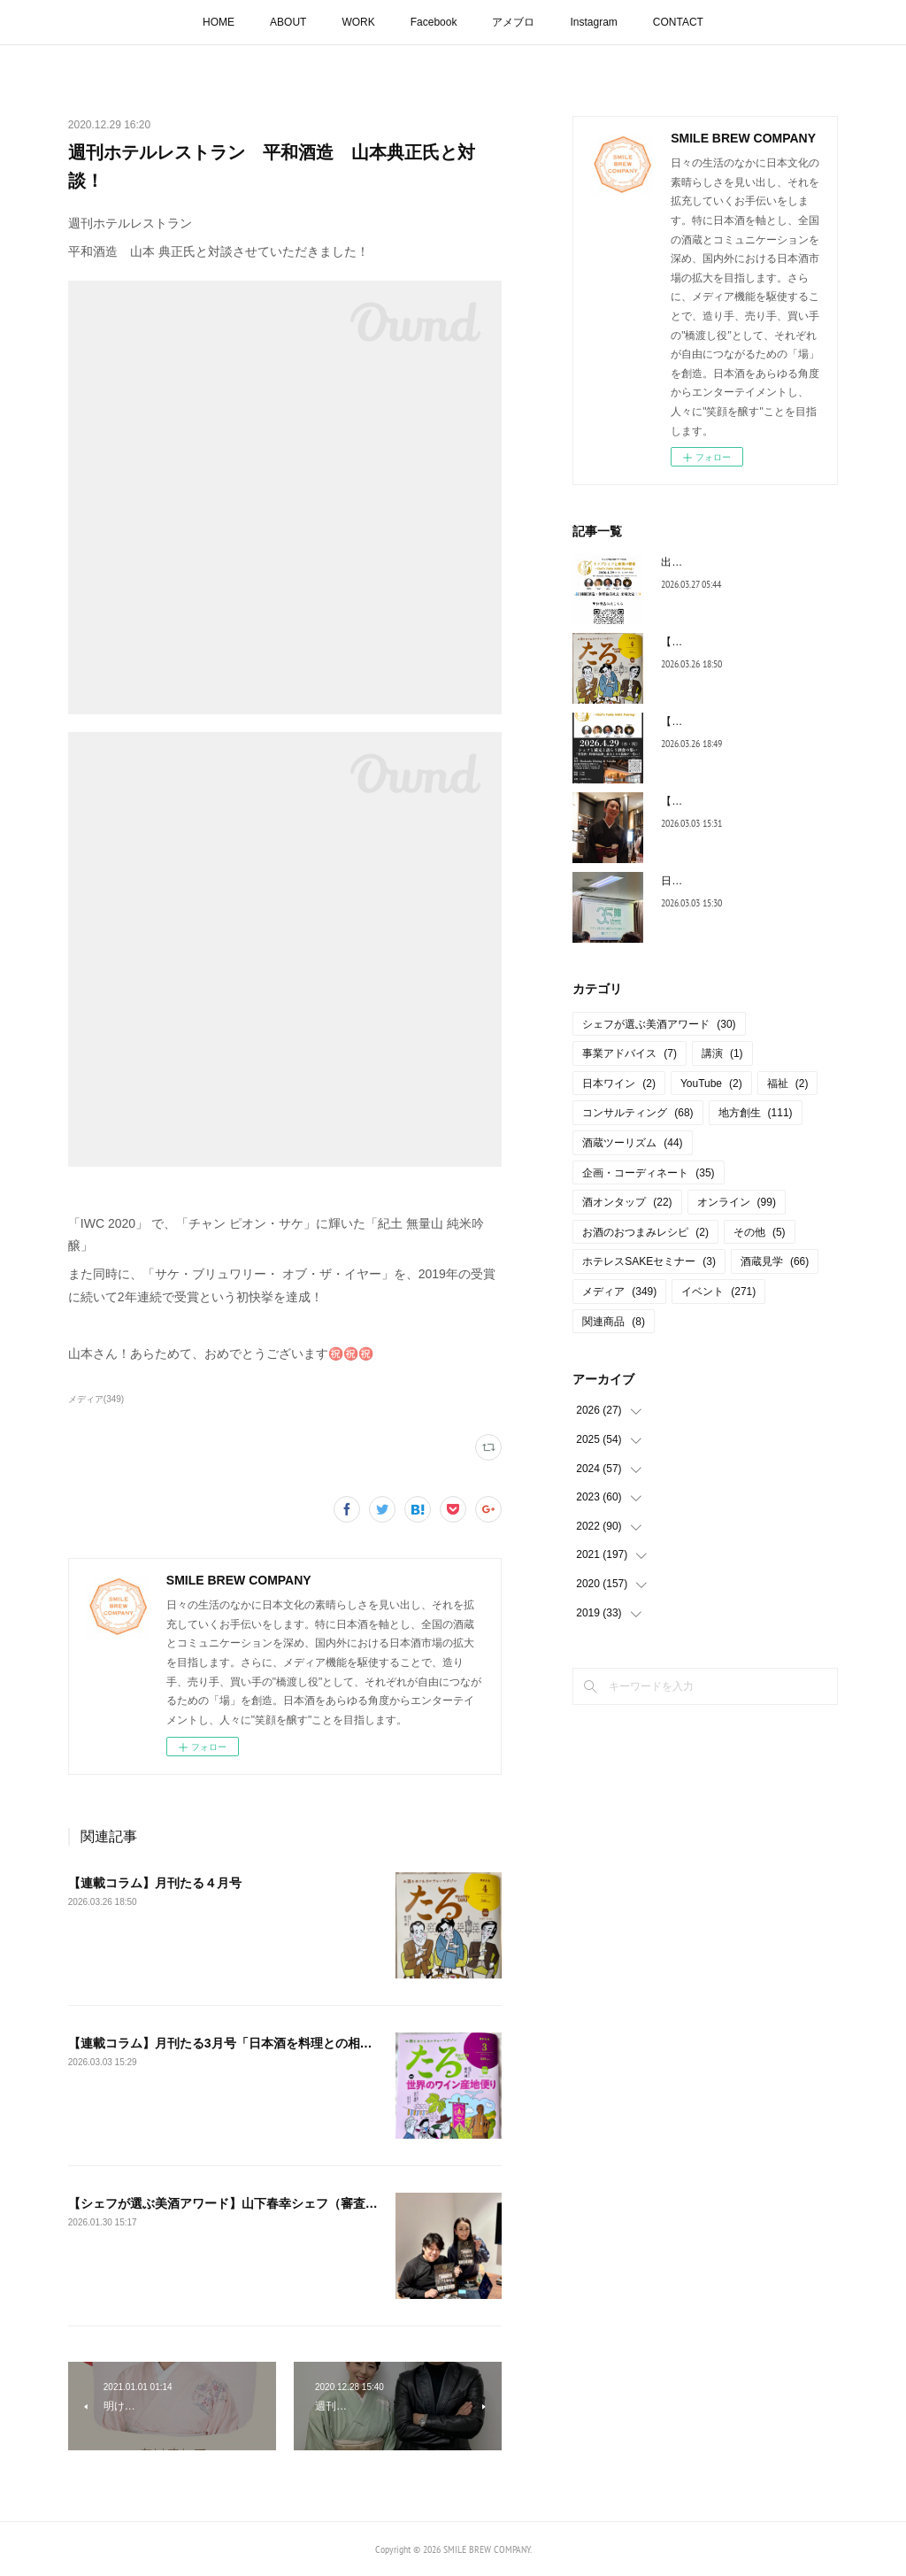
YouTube (711, 1083)
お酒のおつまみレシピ (645, 1232)
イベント (718, 1291)
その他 (759, 1232)
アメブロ (513, 22)
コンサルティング (637, 1113)
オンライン (736, 1202)
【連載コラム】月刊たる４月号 (155, 1883)
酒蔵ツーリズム (632, 1143)
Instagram (593, 22)
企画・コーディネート (648, 1173)
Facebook (434, 22)
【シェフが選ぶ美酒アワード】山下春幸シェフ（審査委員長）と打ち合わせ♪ (281, 2203)
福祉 (788, 1083)
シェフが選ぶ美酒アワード (658, 1024)
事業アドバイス (629, 1053)
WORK (358, 22)
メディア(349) (96, 1399)
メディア (619, 1291)
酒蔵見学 (775, 1261)
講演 (722, 1053)
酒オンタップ (627, 1202)
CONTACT (678, 22)
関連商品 (613, 1321)
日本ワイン (619, 1083)
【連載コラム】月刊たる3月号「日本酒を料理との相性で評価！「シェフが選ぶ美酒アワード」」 (338, 2043)
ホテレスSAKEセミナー (649, 1261)
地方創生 (755, 1113)
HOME (218, 22)
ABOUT (288, 22)
